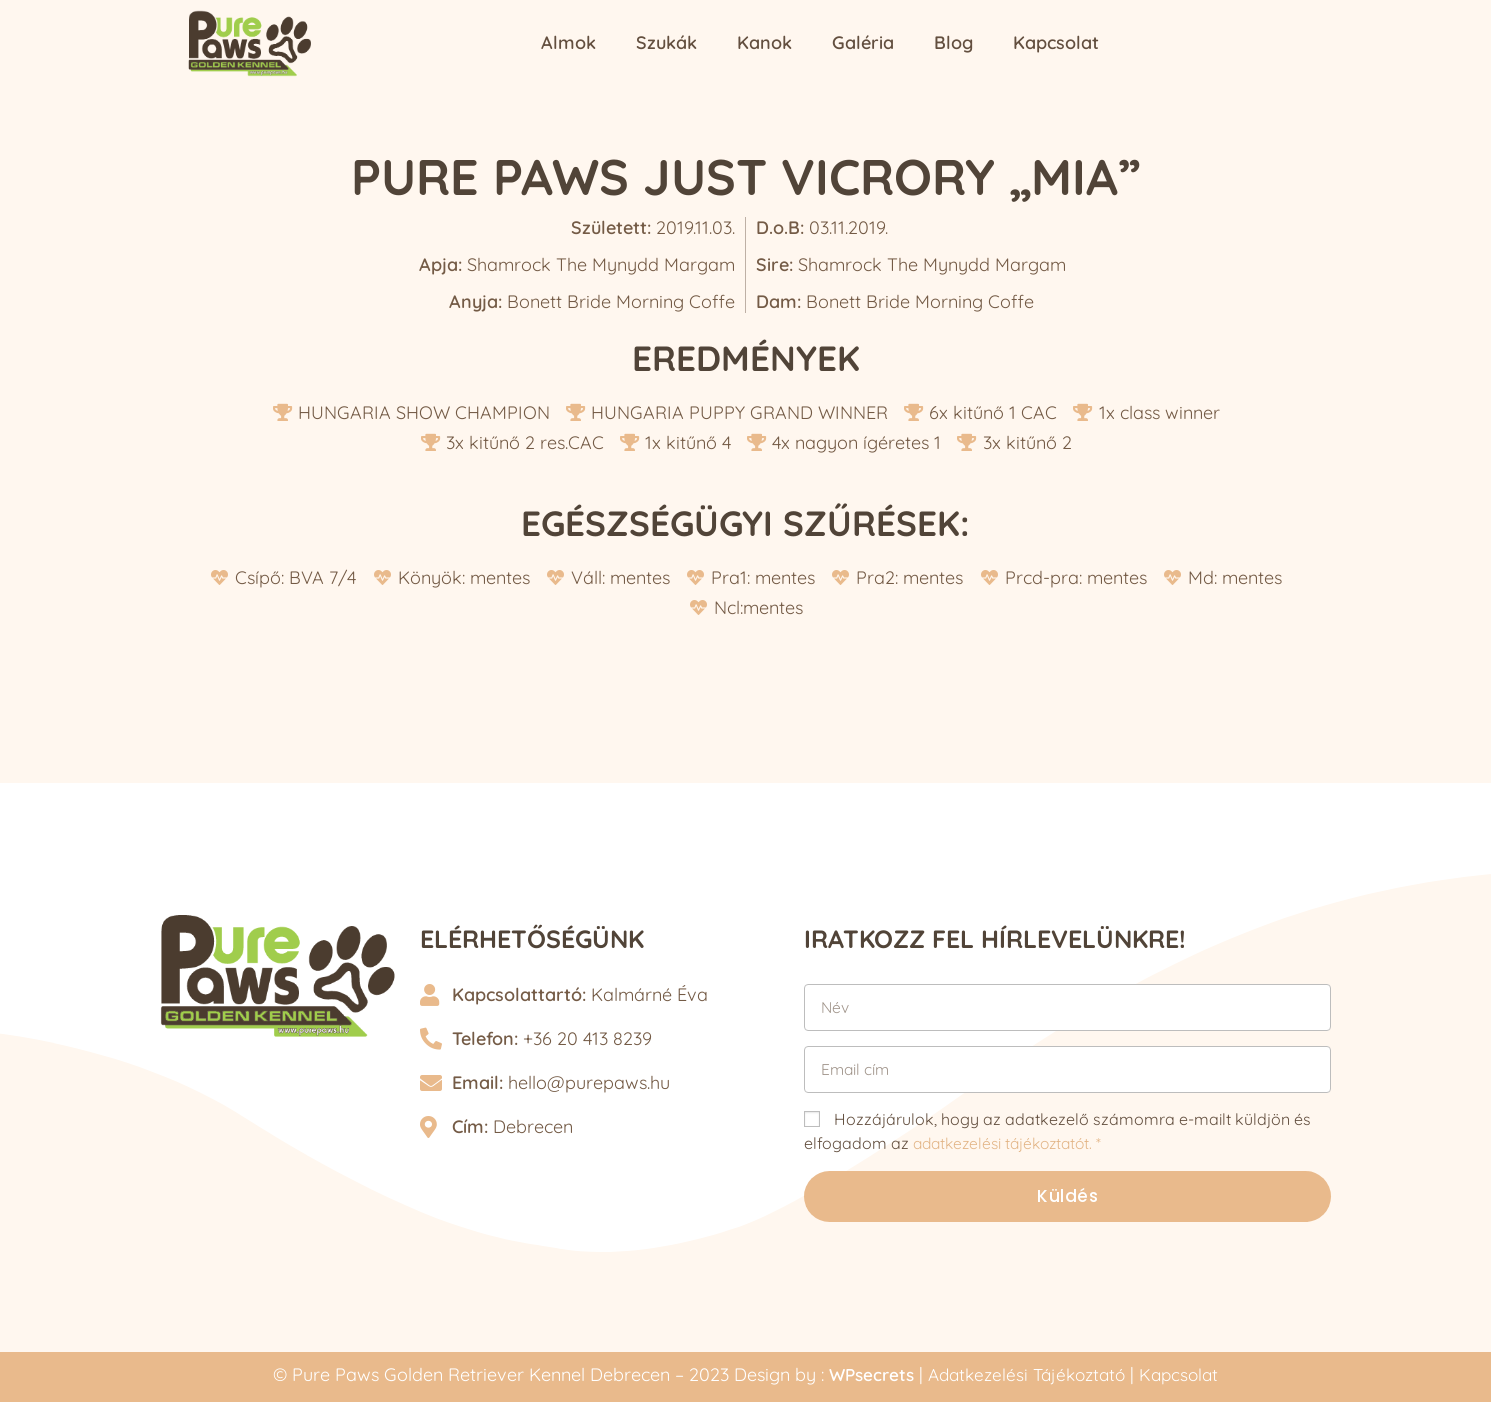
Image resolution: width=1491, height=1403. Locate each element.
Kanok (764, 42)
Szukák (666, 42)
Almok (568, 42)
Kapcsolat (1056, 42)
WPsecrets (864, 1376)
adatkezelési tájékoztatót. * (1013, 1143)
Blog (953, 42)
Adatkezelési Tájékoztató (1027, 1376)
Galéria (863, 42)
